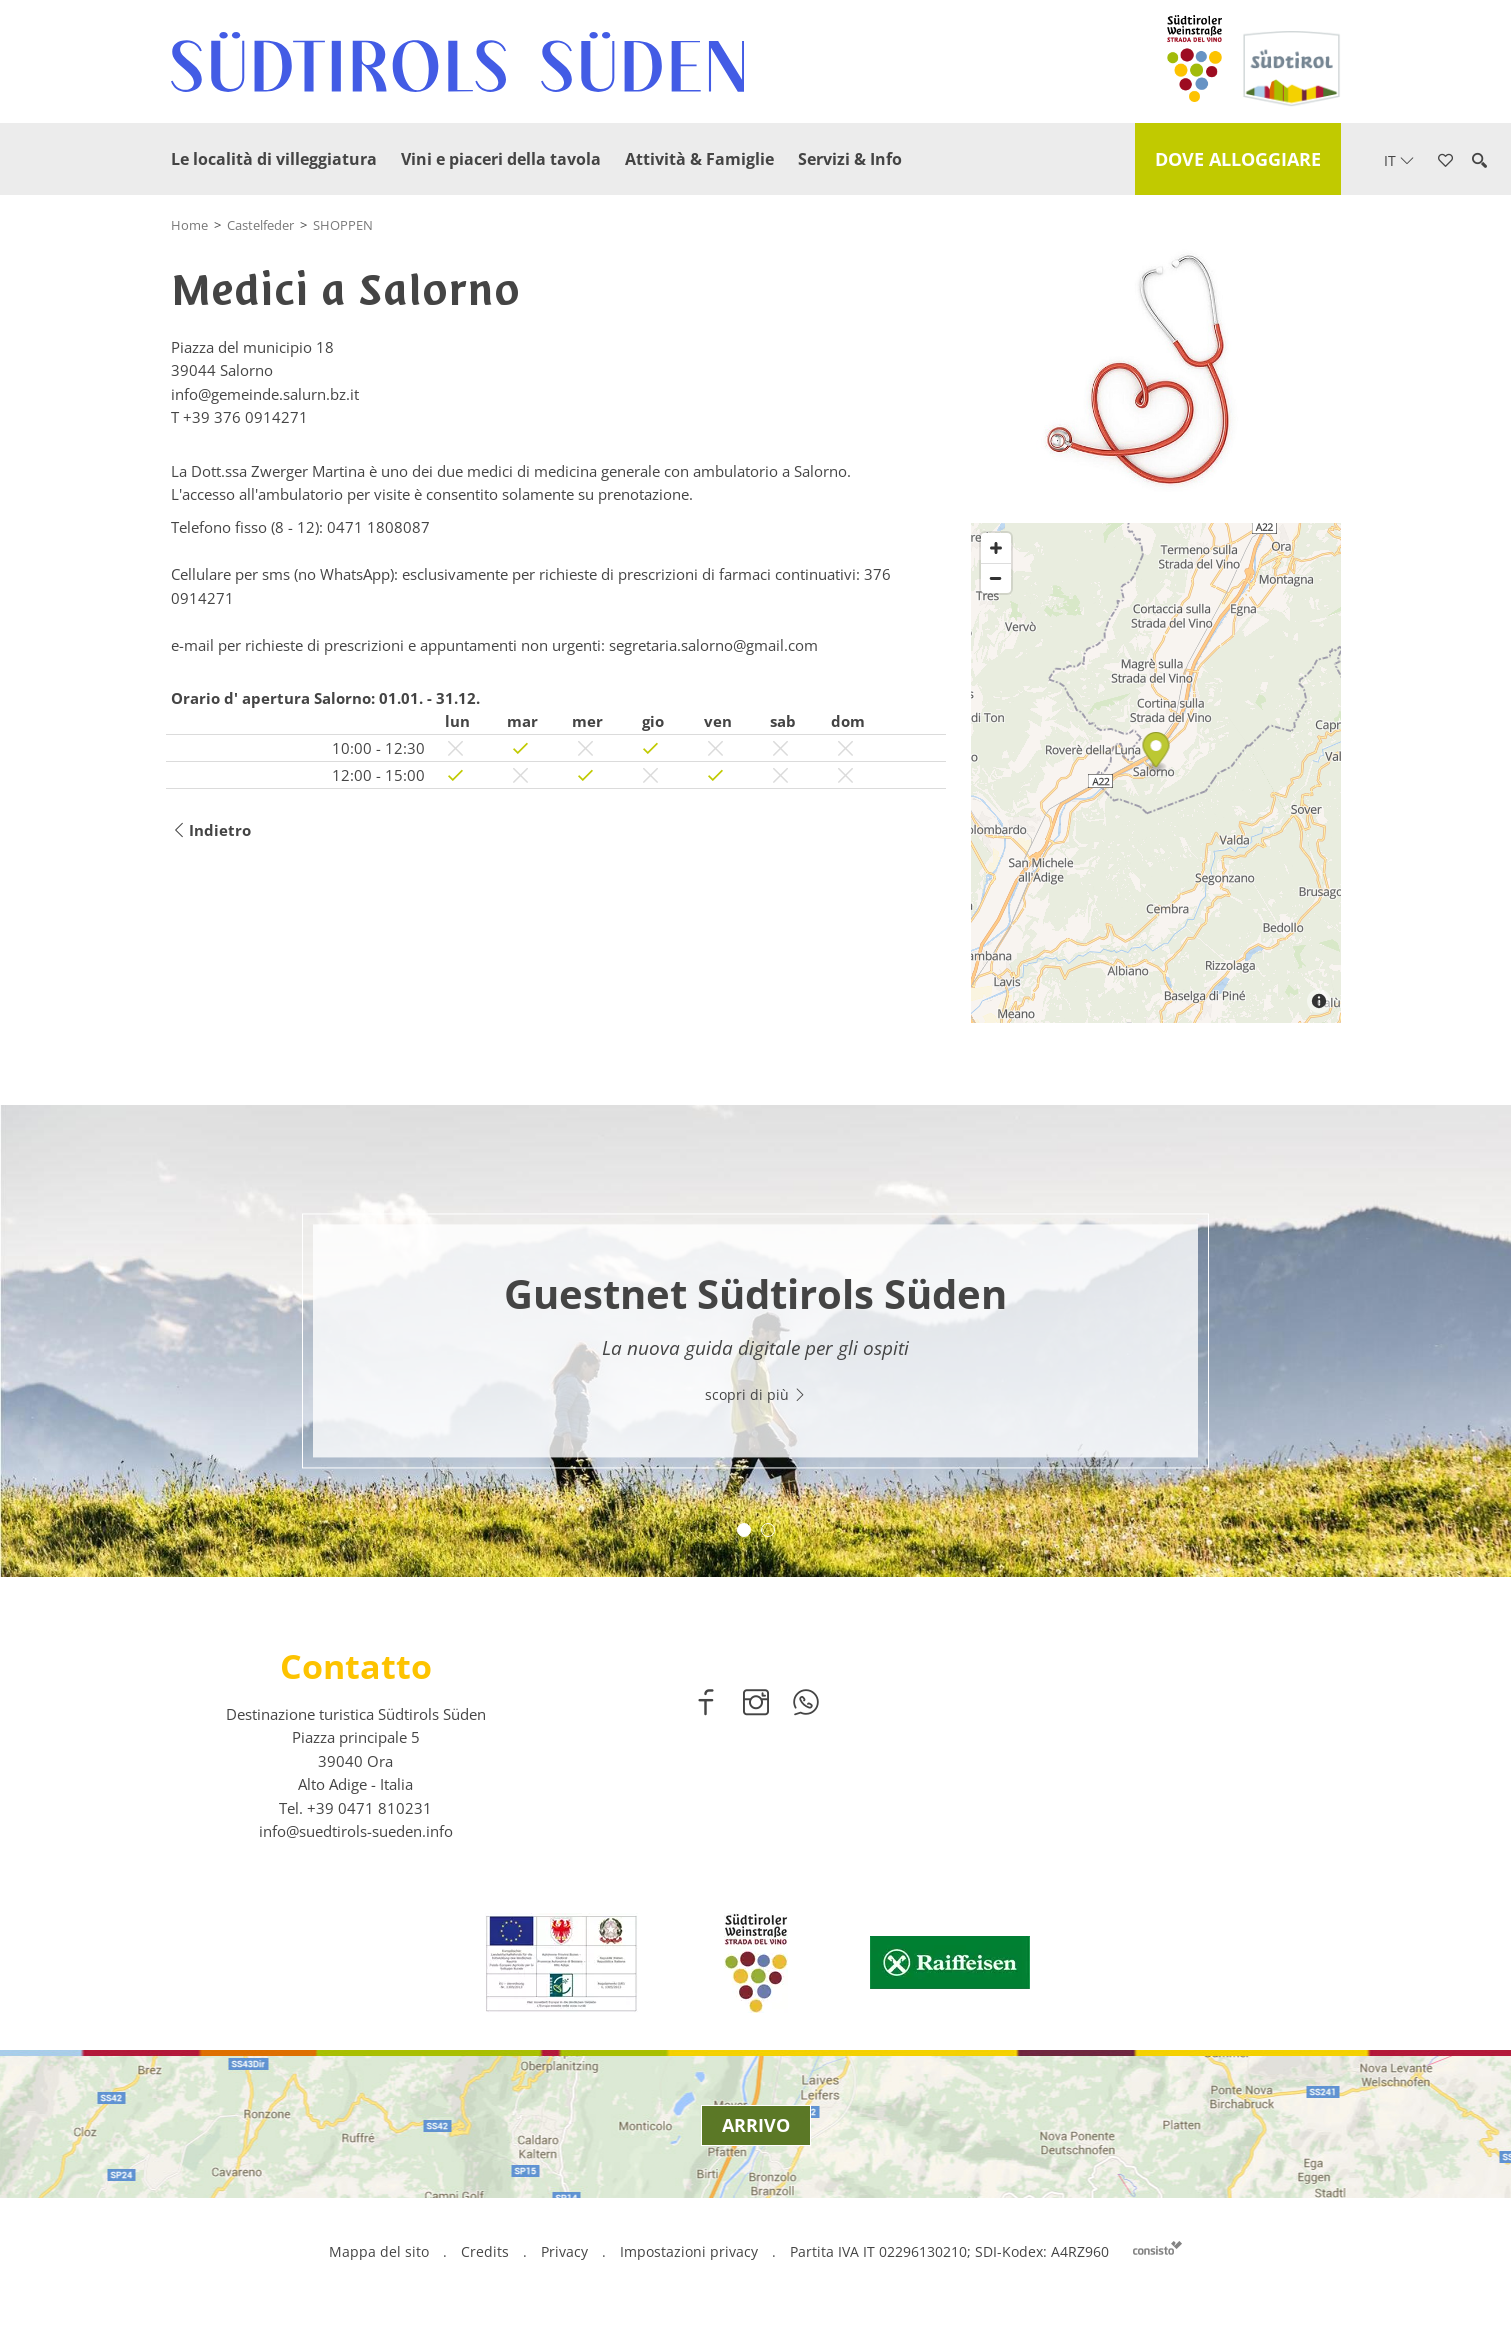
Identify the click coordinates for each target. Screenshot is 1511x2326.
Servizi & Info (850, 159)
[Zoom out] (996, 578)
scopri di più (756, 1395)
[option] (755, 1341)
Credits (485, 2251)
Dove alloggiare (1238, 159)
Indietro (211, 830)
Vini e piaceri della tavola (501, 159)
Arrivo (756, 2125)
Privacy (564, 2251)
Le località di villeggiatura (274, 159)
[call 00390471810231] (369, 1808)
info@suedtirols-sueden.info (356, 1831)
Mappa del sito (379, 2251)
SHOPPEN (343, 225)
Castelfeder (260, 225)
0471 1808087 (378, 527)
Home (189, 225)
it (1399, 160)
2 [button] (768, 1530)
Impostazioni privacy (691, 2251)
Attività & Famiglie (699, 159)
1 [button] (744, 1530)
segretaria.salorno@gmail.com (713, 645)
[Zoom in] (996, 548)
